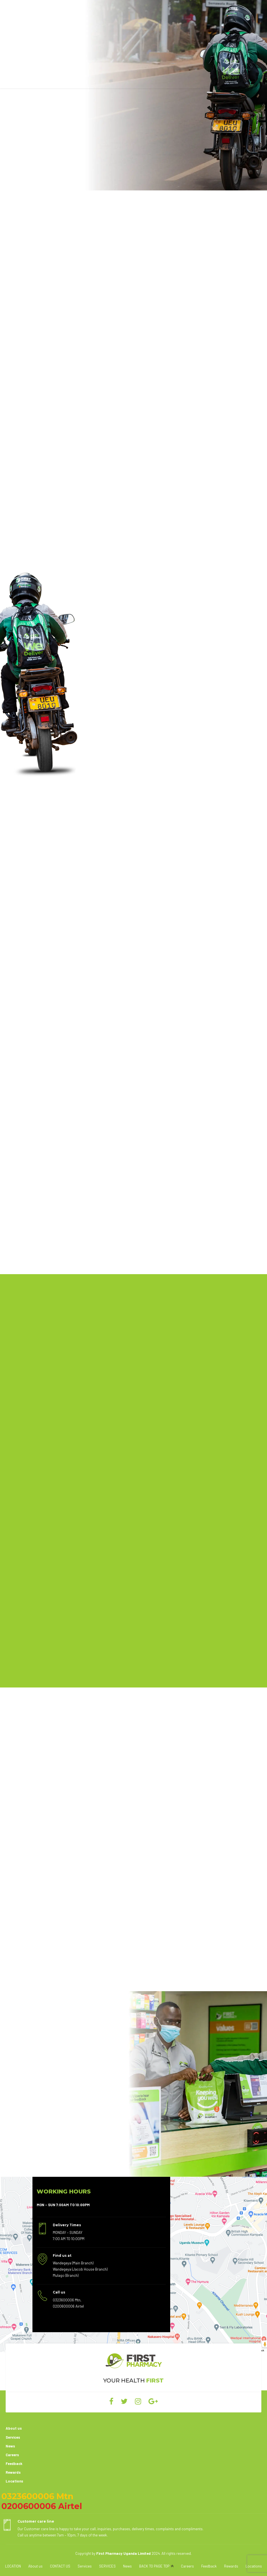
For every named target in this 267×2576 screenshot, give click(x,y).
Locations (14, 2481)
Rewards (13, 2472)
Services (13, 2437)
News (10, 2446)
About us (14, 2428)
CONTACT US (60, 2566)
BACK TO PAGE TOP (154, 2566)
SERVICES (107, 2566)
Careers (12, 2455)
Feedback (14, 2464)
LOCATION (13, 2566)
